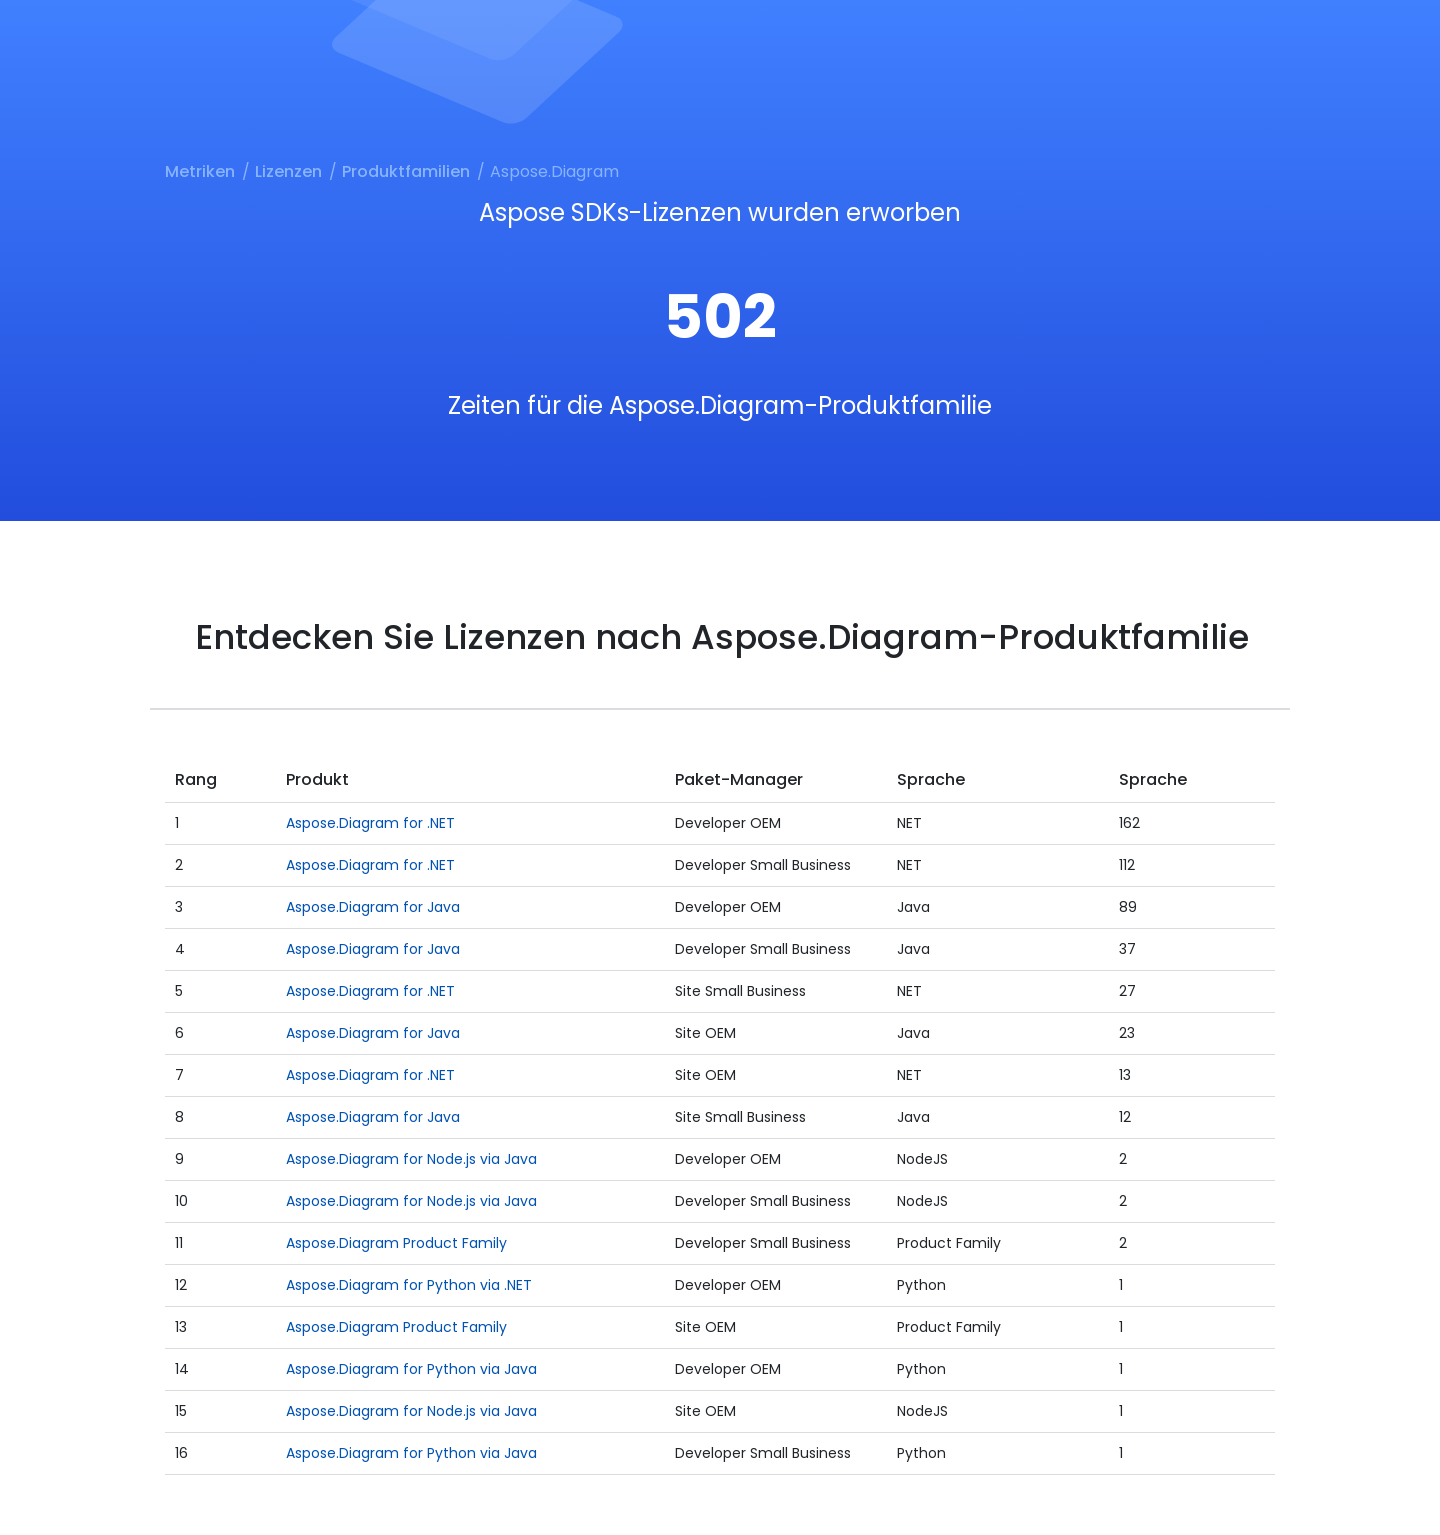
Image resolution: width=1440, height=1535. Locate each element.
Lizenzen (288, 171)
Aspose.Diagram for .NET (370, 823)
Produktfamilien (406, 171)
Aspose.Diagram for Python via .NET (409, 1285)
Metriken (200, 171)
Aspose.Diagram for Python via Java (411, 1369)
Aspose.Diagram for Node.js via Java (411, 1159)
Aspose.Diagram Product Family (396, 1243)
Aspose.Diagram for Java (373, 907)
